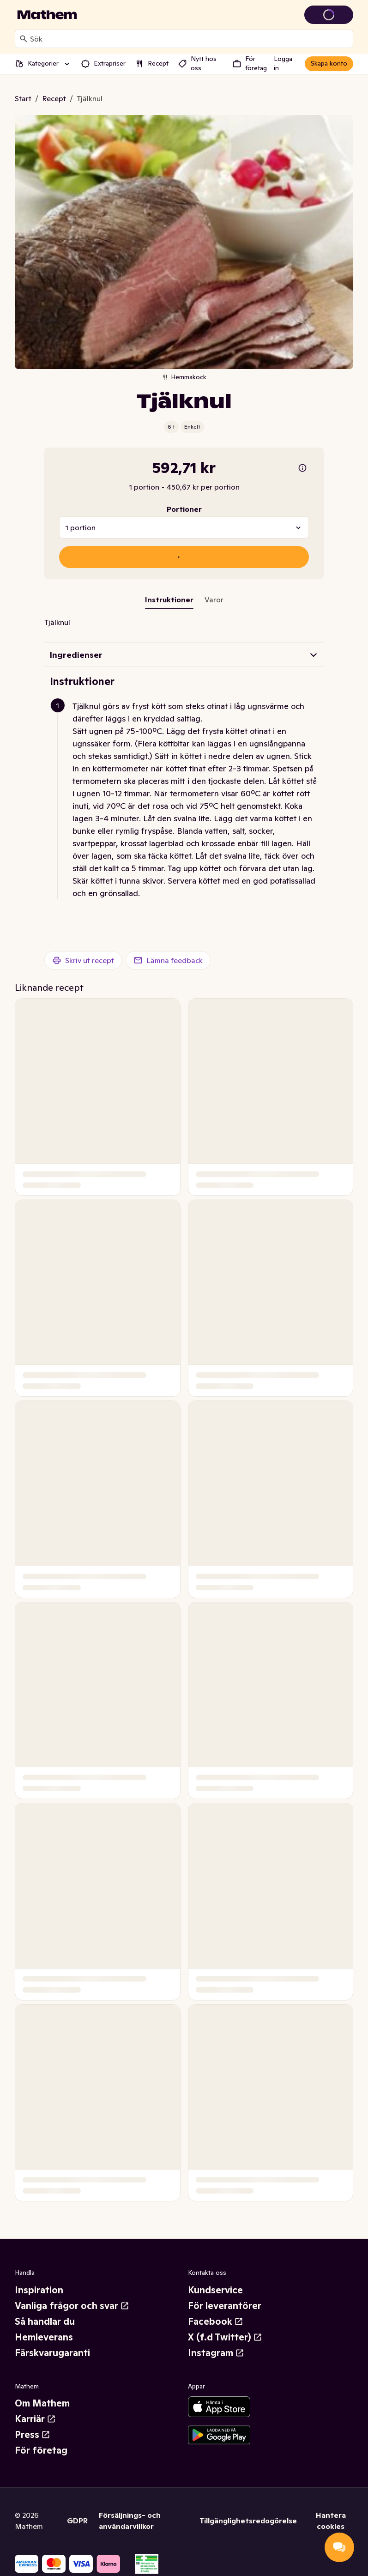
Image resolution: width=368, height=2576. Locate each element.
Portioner (184, 509)
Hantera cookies (331, 2520)
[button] (187, 799)
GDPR (77, 2520)
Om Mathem (42, 2403)
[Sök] (23, 38)
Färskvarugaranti (52, 2353)
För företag (41, 2450)
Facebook (215, 2321)
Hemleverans (44, 2337)
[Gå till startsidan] (47, 15)
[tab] (214, 601)
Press (32, 2435)
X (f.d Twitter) (225, 2337)
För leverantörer (224, 2306)
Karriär (35, 2419)
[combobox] (189, 39)
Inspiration (39, 2290)
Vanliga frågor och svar (72, 2306)
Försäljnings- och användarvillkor (130, 2520)
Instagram (216, 2353)
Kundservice (215, 2290)
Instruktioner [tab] (169, 599)
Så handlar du (45, 2321)
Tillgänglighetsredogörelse (248, 2520)
